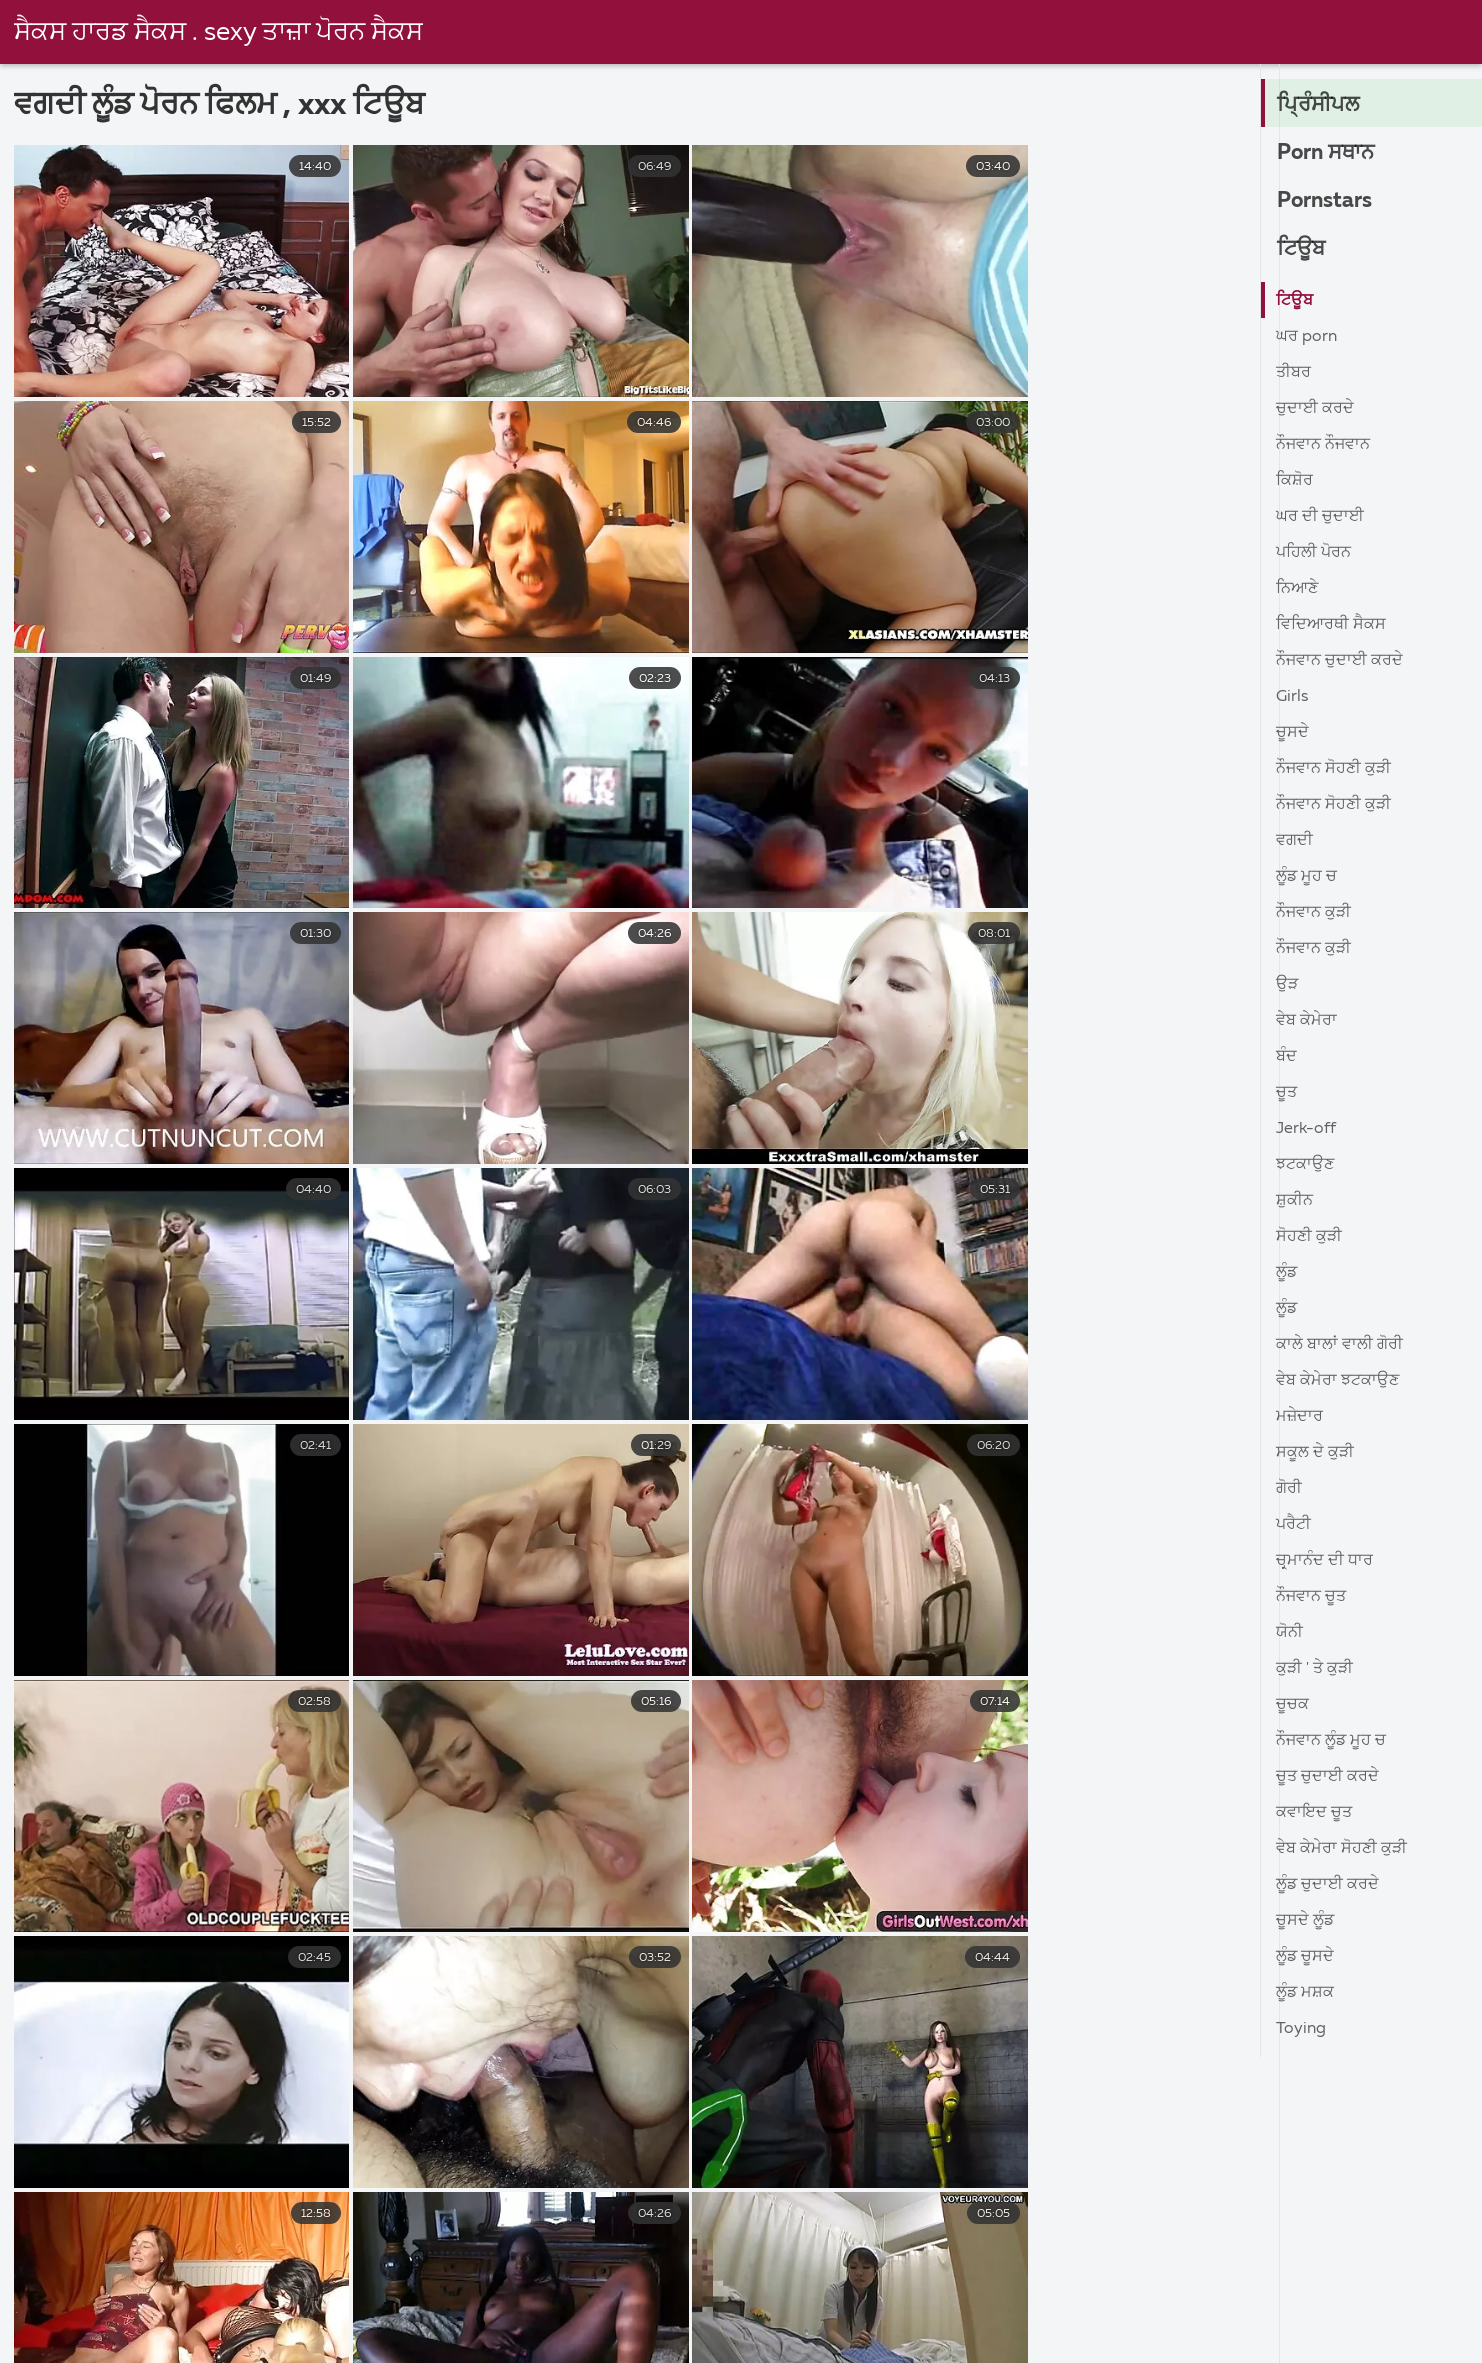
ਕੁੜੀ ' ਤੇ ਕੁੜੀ (1314, 1669)
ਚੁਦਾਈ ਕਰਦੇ (1315, 409)
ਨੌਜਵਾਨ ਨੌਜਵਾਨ (1323, 445)
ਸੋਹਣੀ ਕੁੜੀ (1309, 1237)
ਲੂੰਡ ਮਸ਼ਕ (1305, 1993)
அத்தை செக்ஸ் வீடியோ (127, 2336)
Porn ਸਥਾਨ (1329, 153)
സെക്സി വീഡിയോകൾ (1268, 2293)
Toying (1301, 2029)
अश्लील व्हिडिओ (905, 2293)
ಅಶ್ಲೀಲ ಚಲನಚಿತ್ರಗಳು (566, 2314)
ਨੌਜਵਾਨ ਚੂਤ (1311, 1597)
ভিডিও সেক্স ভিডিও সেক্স (1109, 2336)
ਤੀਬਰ (1293, 373)
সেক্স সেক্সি (58, 2293)
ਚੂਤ (1286, 1093)
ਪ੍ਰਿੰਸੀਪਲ (1320, 105)
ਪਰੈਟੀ (1293, 1525)
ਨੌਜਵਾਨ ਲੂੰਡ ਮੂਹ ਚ (1331, 1741)
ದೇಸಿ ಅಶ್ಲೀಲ (593, 2293)
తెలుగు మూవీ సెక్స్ (1064, 2293)
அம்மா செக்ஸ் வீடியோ (572, 2336)
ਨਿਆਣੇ (1297, 589)
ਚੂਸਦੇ (1292, 733)
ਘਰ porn (1306, 337)
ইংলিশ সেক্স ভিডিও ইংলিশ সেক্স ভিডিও (1319, 2336)
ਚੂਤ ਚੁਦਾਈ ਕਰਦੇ (1327, 1777)
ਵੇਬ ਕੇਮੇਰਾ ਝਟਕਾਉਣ (1337, 1381)
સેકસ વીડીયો (1194, 2314)
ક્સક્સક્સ (1066, 2314)
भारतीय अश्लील (456, 2293)
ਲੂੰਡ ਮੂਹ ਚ (1306, 877)
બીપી (280, 2336)
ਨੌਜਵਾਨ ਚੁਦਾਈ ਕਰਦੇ (1339, 661)
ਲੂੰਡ (1286, 1273)
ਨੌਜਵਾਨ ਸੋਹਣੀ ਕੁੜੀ (1333, 769)
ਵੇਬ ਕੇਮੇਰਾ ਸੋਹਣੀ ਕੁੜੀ (1341, 1849)
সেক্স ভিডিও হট (958, 2336)
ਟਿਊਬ (1302, 249)
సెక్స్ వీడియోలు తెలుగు (208, 2293)
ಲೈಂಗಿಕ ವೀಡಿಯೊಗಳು (234, 2314)
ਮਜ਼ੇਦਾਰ (1299, 1417)
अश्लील (708, 2293)
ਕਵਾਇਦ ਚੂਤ (1314, 1813)
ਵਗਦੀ (1294, 841)
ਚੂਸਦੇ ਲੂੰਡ (1305, 1921)
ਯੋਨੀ (1289, 1633)
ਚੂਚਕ (1292, 1705)
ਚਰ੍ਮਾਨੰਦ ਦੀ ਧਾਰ (1324, 1561)
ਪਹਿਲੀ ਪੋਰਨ (1313, 553)
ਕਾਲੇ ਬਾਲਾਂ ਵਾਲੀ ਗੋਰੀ (1339, 1345)
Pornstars (1327, 201)
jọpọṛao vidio (829, 2314)
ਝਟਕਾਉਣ (1305, 1165)
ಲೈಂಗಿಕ (706, 2314)
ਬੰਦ (1286, 1057)
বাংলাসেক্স (953, 2314)
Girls (1292, 697)
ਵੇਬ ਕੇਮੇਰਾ (1306, 1021)
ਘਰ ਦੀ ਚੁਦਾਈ (1320, 517)
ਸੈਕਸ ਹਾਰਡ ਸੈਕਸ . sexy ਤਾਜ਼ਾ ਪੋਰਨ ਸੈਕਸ (219, 33)
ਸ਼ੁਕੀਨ (1294, 1201)
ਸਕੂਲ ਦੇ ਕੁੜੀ (1315, 1453)
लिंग (794, 2293)
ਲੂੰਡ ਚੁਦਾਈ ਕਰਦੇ (1327, 1885)
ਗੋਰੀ (1289, 1489)
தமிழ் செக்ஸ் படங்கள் (789, 2336)
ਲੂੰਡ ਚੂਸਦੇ (1305, 1957)
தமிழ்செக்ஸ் (392, 2336)
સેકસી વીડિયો (399, 2314)
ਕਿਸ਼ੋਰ (1294, 481)
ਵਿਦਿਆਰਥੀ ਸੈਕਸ (1331, 625)
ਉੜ (1287, 985)
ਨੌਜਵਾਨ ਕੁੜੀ (1313, 913)
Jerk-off (1306, 1129)
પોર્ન (345, 2293)
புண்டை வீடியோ (1353, 2314)
